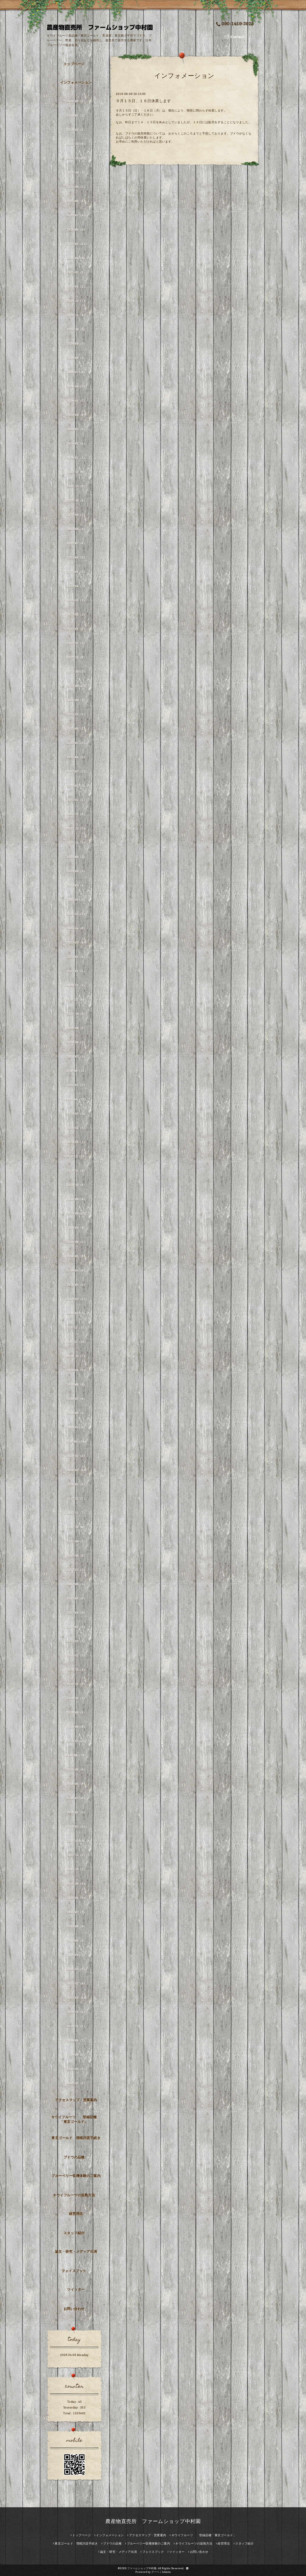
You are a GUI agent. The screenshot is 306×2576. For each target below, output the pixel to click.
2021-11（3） (76, 828)
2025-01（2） (76, 286)
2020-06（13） (77, 1071)
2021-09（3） (76, 857)
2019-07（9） (76, 1227)
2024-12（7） (76, 301)
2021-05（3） (76, 914)
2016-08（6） (76, 1727)
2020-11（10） (77, 999)
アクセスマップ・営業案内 (76, 2100)
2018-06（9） (76, 1413)
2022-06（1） (76, 728)
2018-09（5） (76, 1370)
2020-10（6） (76, 1014)
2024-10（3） (76, 329)
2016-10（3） (76, 1698)
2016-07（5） (76, 1741)
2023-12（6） (76, 472)
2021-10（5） (76, 842)
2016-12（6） (76, 1670)
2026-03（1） (76, 101)
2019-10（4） (76, 1185)
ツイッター (76, 2289)
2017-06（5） (76, 1584)
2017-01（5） (76, 1655)
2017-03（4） (76, 1627)
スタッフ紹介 (74, 2233)
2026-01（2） (76, 130)
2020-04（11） (77, 1099)
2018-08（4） (76, 1384)
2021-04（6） (76, 928)
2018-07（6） (76, 1399)
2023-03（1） (76, 600)
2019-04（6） (76, 1270)
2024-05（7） (76, 400)
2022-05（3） (76, 743)
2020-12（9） (76, 985)
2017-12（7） (76, 1498)
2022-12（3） (76, 643)
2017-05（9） (76, 1598)
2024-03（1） (76, 429)
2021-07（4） (76, 885)
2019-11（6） (76, 1170)
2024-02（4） (76, 443)
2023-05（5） (76, 572)
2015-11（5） (76, 1855)
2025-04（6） (76, 258)
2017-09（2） (76, 1541)
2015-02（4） (76, 1983)
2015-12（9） (76, 1841)
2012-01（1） (76, 2069)
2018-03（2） (76, 1456)
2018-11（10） (77, 1342)
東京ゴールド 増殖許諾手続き (76, 2138)
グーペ (155, 2571)
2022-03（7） (76, 771)
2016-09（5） (76, 1712)
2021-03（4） (76, 942)
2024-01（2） (76, 457)
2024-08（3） (76, 358)
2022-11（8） (76, 657)
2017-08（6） (76, 1555)
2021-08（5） (76, 871)
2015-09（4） (76, 1883)
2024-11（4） (76, 315)
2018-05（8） (76, 1427)
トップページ (74, 64)
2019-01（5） (76, 1313)
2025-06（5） (76, 229)
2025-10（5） (76, 172)
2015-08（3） (76, 1898)
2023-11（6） (76, 486)
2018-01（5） (76, 1484)
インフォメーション (76, 82)
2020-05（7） (76, 1085)
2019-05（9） (76, 1256)
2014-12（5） (76, 2012)
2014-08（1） (76, 2055)
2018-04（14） (77, 1441)
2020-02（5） (76, 1128)
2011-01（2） (76, 2083)
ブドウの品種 (74, 2157)
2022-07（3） (76, 714)
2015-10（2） (76, 1869)
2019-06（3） (76, 1242)
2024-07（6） (76, 372)
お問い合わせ (74, 2309)
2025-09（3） (76, 187)
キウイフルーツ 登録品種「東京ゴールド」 (74, 2119)
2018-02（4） (76, 1470)
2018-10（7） (76, 1356)
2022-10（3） (76, 671)
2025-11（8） (76, 158)
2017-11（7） (76, 1513)
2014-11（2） (76, 2026)
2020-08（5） (76, 1042)
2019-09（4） (76, 1199)
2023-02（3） (76, 614)
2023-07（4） (76, 543)
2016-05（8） (76, 1769)
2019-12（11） (77, 1156)
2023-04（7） (76, 586)
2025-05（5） (76, 244)
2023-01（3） (76, 629)
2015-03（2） (76, 1969)
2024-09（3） (76, 343)
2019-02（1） (76, 1299)
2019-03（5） (76, 1285)
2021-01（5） (76, 971)
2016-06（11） (77, 1755)
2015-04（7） (76, 1955)
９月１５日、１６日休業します (143, 101)
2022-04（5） (76, 757)
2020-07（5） (76, 1056)
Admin (166, 2571)
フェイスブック (74, 2271)
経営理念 (76, 2213)
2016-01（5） (76, 1826)
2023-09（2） (76, 515)
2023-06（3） (76, 557)
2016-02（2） (76, 1812)
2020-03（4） (76, 1113)
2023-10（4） (76, 500)
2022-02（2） (76, 785)
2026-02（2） (76, 115)
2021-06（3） (76, 900)
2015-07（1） (76, 1912)
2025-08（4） (76, 201)
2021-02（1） (76, 957)
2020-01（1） (76, 1142)
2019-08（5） (76, 1213)
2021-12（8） (76, 814)
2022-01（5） (76, 800)
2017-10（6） (76, 1527)
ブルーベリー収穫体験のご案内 (76, 2176)
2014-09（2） (76, 2040)
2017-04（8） (76, 1612)
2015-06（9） (76, 1926)
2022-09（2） (76, 686)
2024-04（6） (76, 415)
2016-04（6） (76, 1784)
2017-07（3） (76, 1570)
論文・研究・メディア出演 (76, 2251)
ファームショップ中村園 (142, 2568)
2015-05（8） (76, 1940)
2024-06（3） (76, 386)
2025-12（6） (76, 144)
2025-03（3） (76, 272)
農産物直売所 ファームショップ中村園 (153, 2521)
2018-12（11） (77, 1327)
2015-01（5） (76, 1997)
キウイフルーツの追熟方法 (74, 2195)
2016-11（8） (76, 1684)
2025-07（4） (76, 215)
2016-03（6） (76, 1798)
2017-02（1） (76, 1641)
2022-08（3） (76, 700)
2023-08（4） (76, 529)
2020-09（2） (76, 1028)
